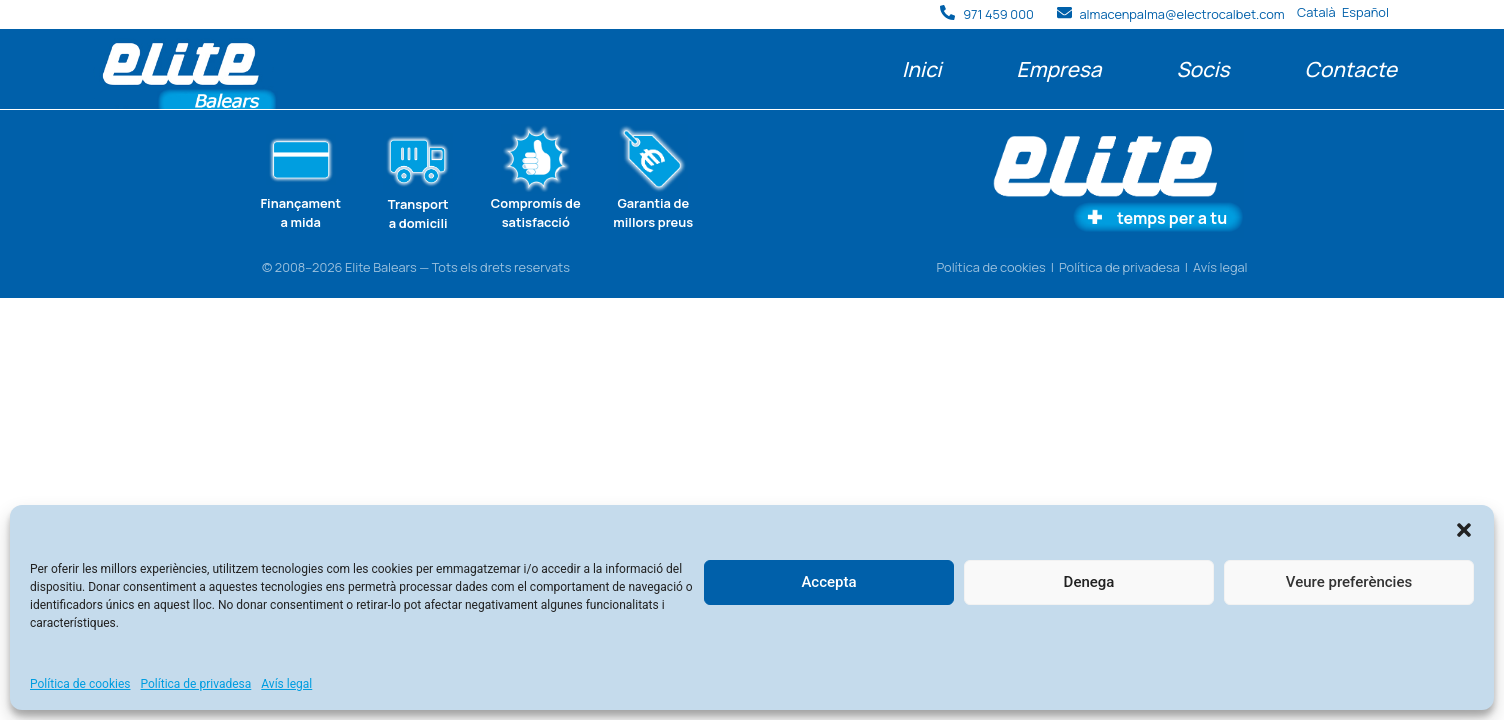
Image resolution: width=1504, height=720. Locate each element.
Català (1316, 12)
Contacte (1351, 69)
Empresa (1058, 69)
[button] (1464, 530)
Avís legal (286, 684)
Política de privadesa (196, 684)
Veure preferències (1349, 582)
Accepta (828, 582)
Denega (1089, 582)
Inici (921, 69)
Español (1365, 12)
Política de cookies (80, 684)
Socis (1202, 69)
